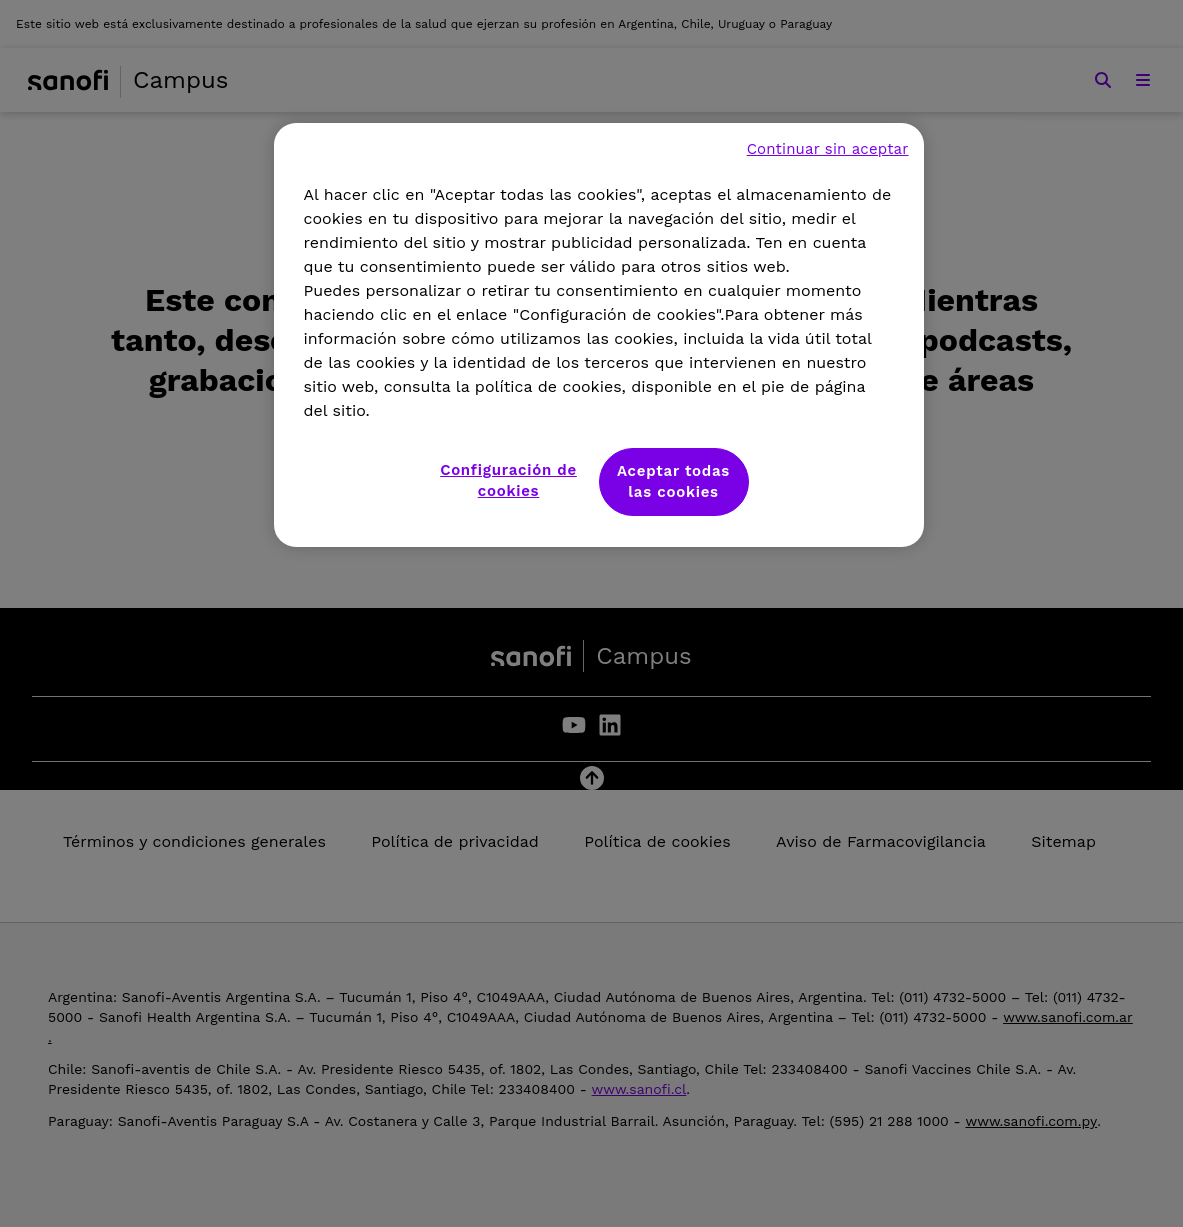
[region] (599, 335)
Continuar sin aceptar (828, 149)
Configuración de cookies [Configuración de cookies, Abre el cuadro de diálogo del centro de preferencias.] (508, 480)
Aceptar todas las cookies (673, 481)
